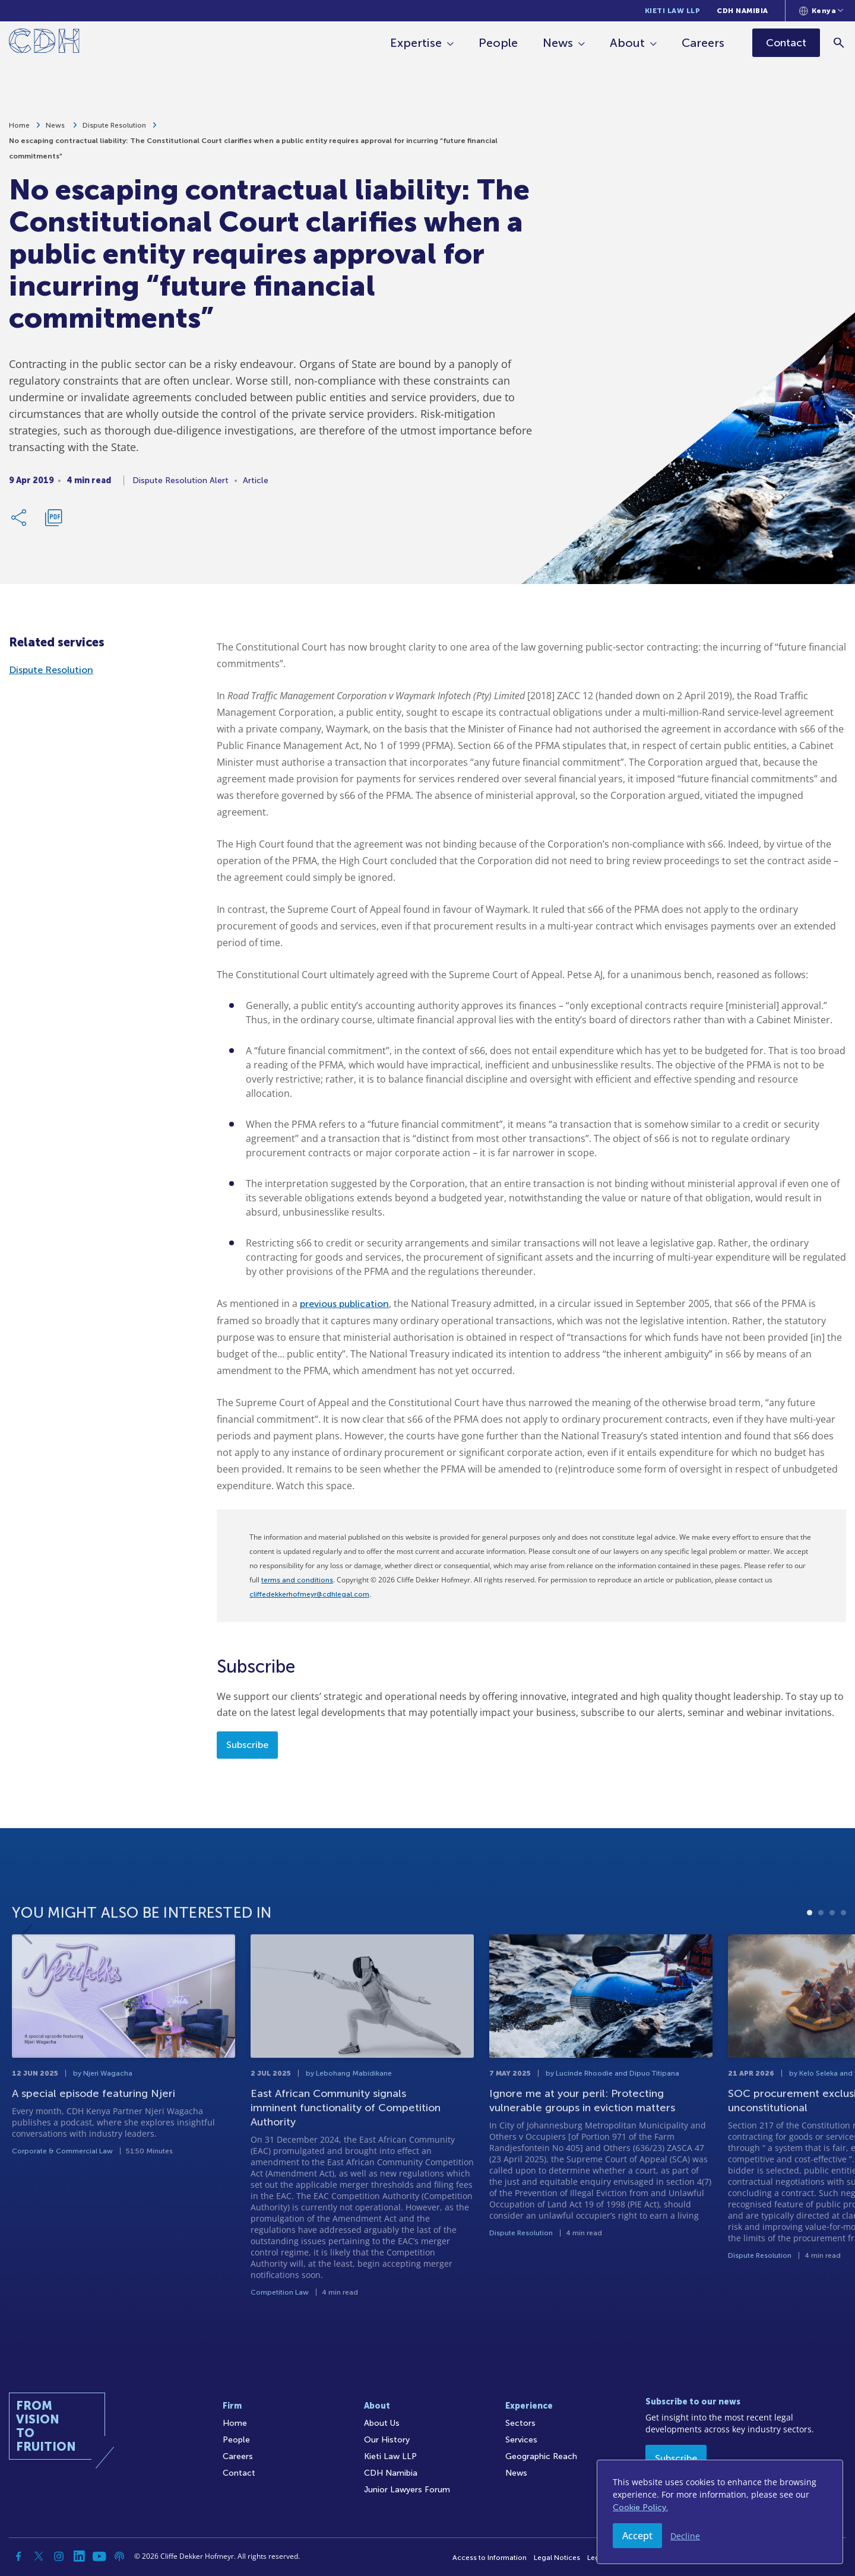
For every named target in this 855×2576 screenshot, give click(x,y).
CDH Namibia (742, 11)
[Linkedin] (78, 2556)
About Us (382, 2423)
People (499, 43)
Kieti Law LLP (673, 11)
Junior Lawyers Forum (407, 2490)
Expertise (417, 43)
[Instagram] (58, 2556)
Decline (685, 2536)
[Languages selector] (821, 11)
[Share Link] (19, 519)
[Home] (44, 43)
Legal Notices (557, 2557)
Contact (239, 2473)
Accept (637, 2535)
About (628, 43)
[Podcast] (119, 2556)
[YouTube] (99, 2556)
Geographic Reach (541, 2456)
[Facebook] (18, 2556)
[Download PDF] (53, 519)
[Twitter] (38, 2556)
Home (19, 127)
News (559, 43)
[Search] (840, 42)
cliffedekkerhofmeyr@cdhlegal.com (309, 1594)
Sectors (520, 2423)
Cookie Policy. (640, 2507)
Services (521, 2440)
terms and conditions (297, 1580)
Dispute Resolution (114, 127)
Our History (387, 2440)
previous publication (344, 1303)
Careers (704, 43)
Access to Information (489, 2557)
